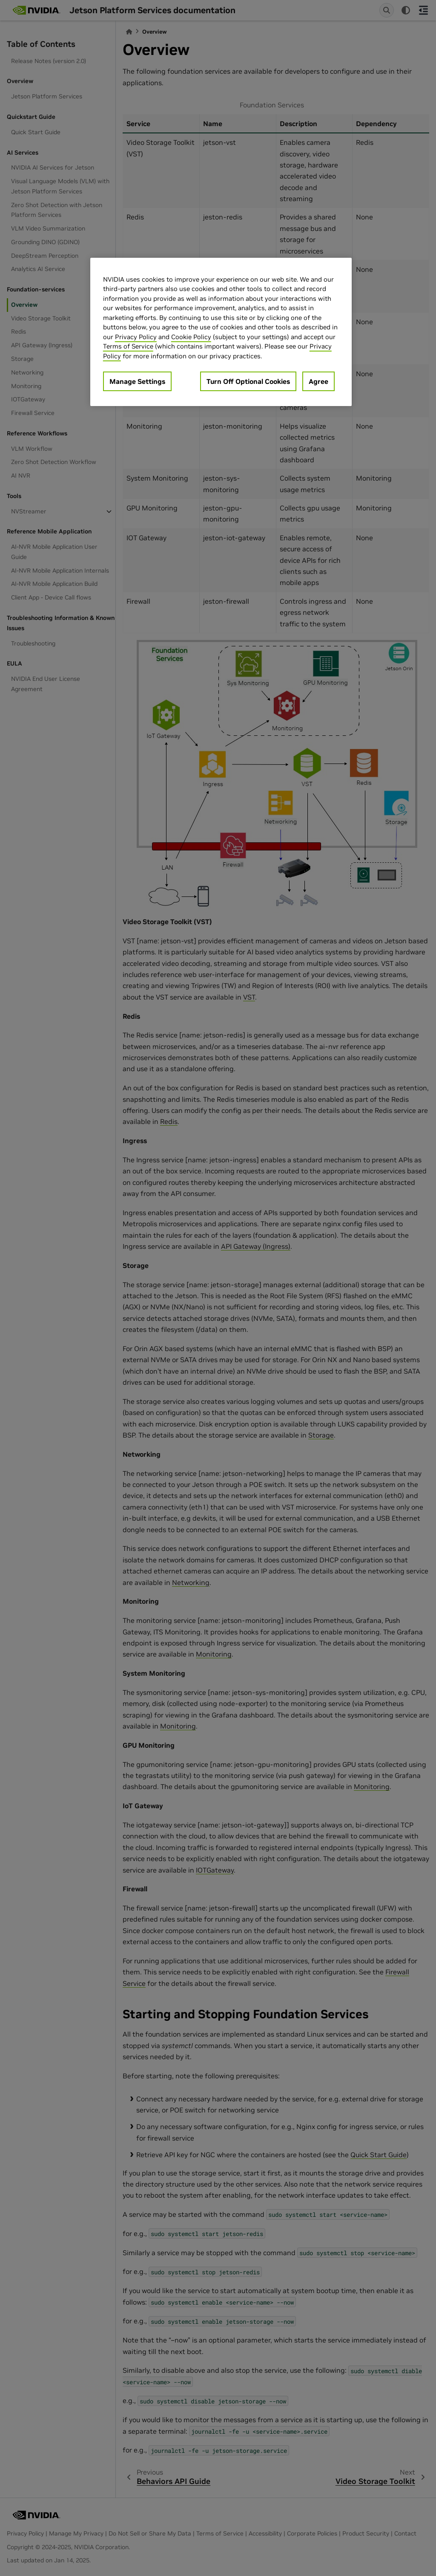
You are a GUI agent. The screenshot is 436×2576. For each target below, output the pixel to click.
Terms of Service (128, 346)
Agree (318, 381)
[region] (221, 332)
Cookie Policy (191, 337)
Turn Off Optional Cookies (248, 381)
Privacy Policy (136, 337)
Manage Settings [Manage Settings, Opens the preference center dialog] (137, 381)
